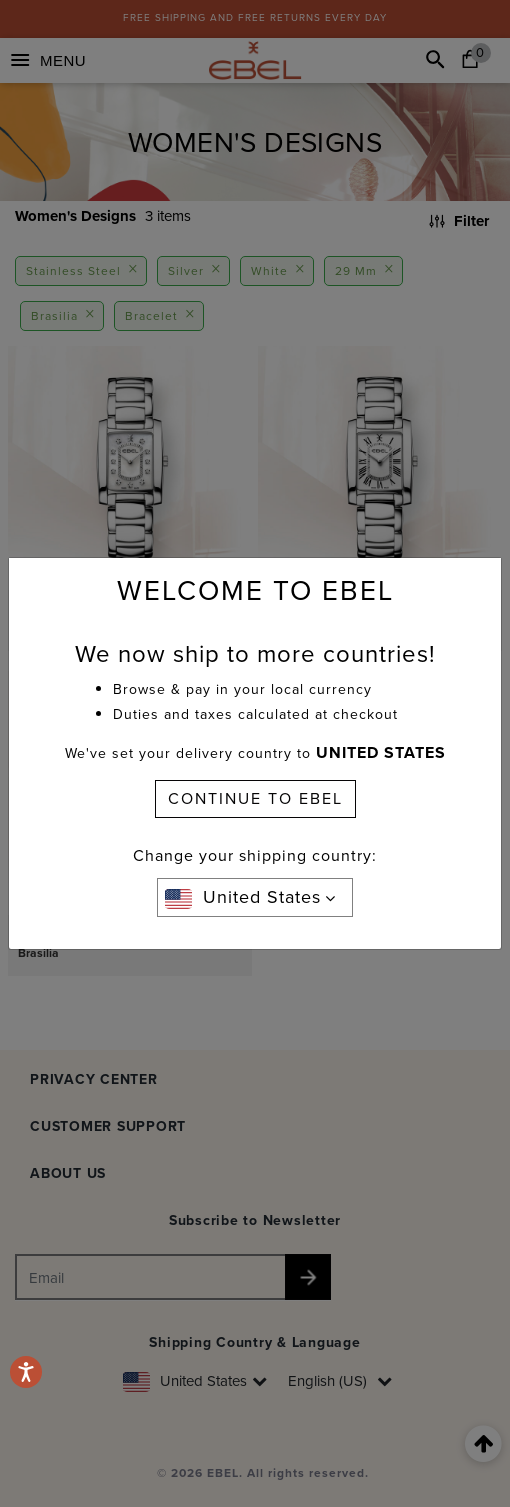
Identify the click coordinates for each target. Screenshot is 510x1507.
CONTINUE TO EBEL (255, 798)
